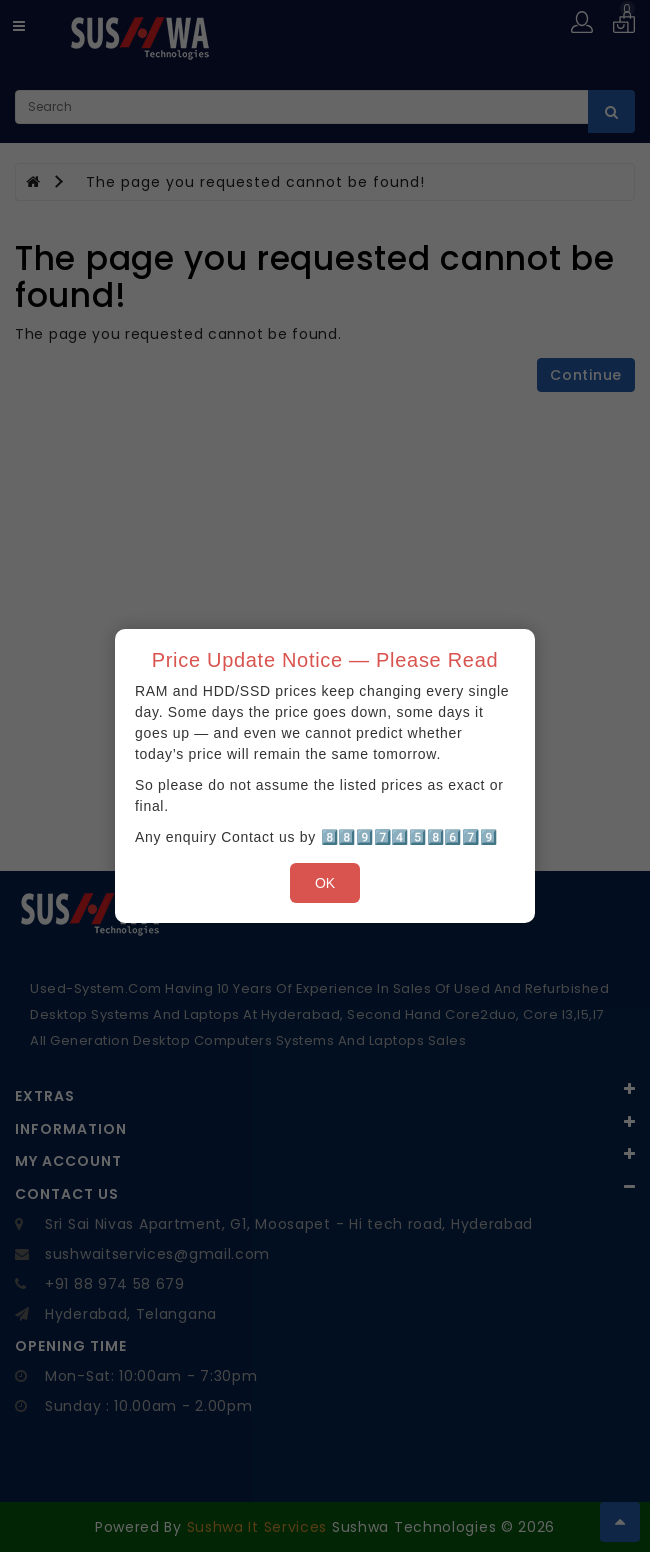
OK (325, 883)
